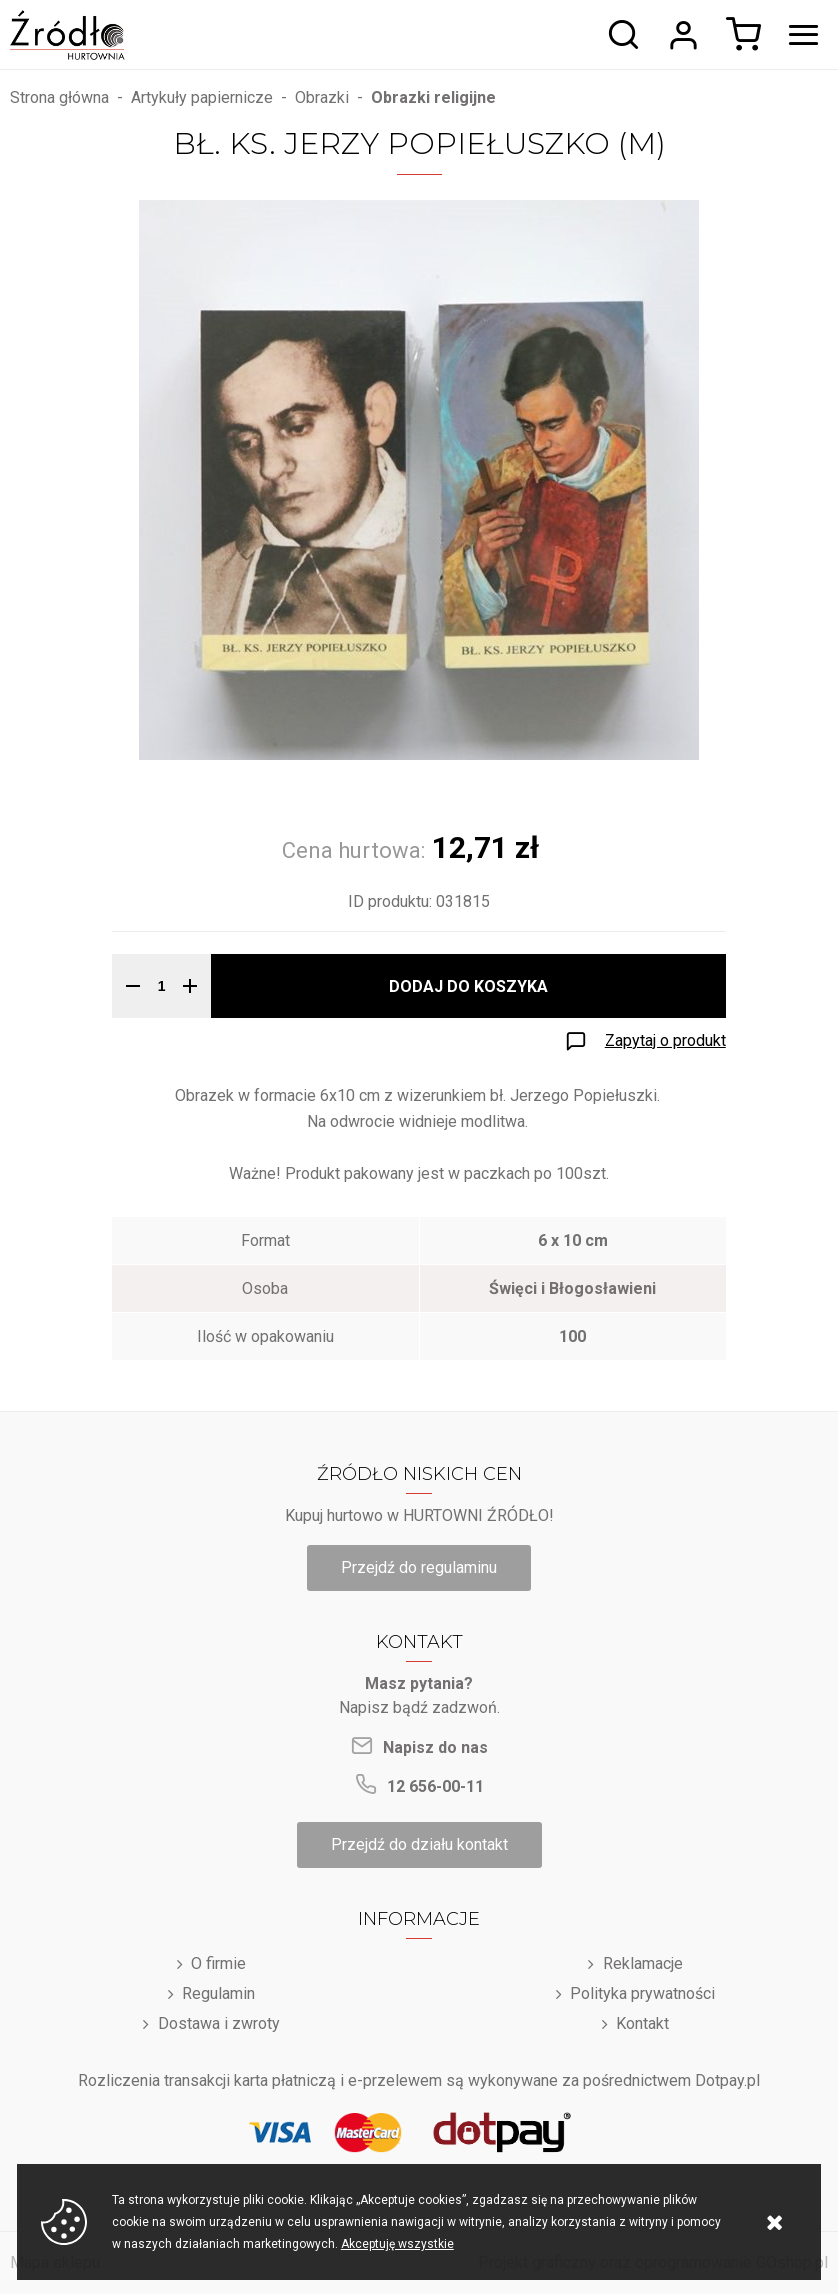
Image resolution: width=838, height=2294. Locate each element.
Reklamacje (643, 1963)
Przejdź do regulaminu (419, 1567)
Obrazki (322, 97)
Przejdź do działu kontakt (419, 1844)
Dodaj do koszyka (468, 986)
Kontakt (642, 2023)
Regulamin (218, 1993)
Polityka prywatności (642, 1993)
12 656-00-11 (435, 1786)
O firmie (218, 1963)
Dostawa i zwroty (219, 2023)
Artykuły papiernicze (202, 97)
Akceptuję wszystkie (397, 2244)
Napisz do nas (435, 1747)
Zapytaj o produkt (665, 1040)
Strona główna (59, 97)
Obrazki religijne (433, 97)
